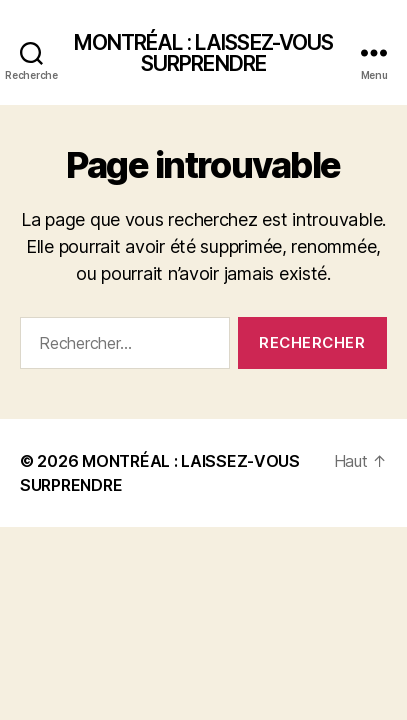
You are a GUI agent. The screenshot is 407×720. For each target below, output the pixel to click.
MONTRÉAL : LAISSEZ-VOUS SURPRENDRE (204, 53)
